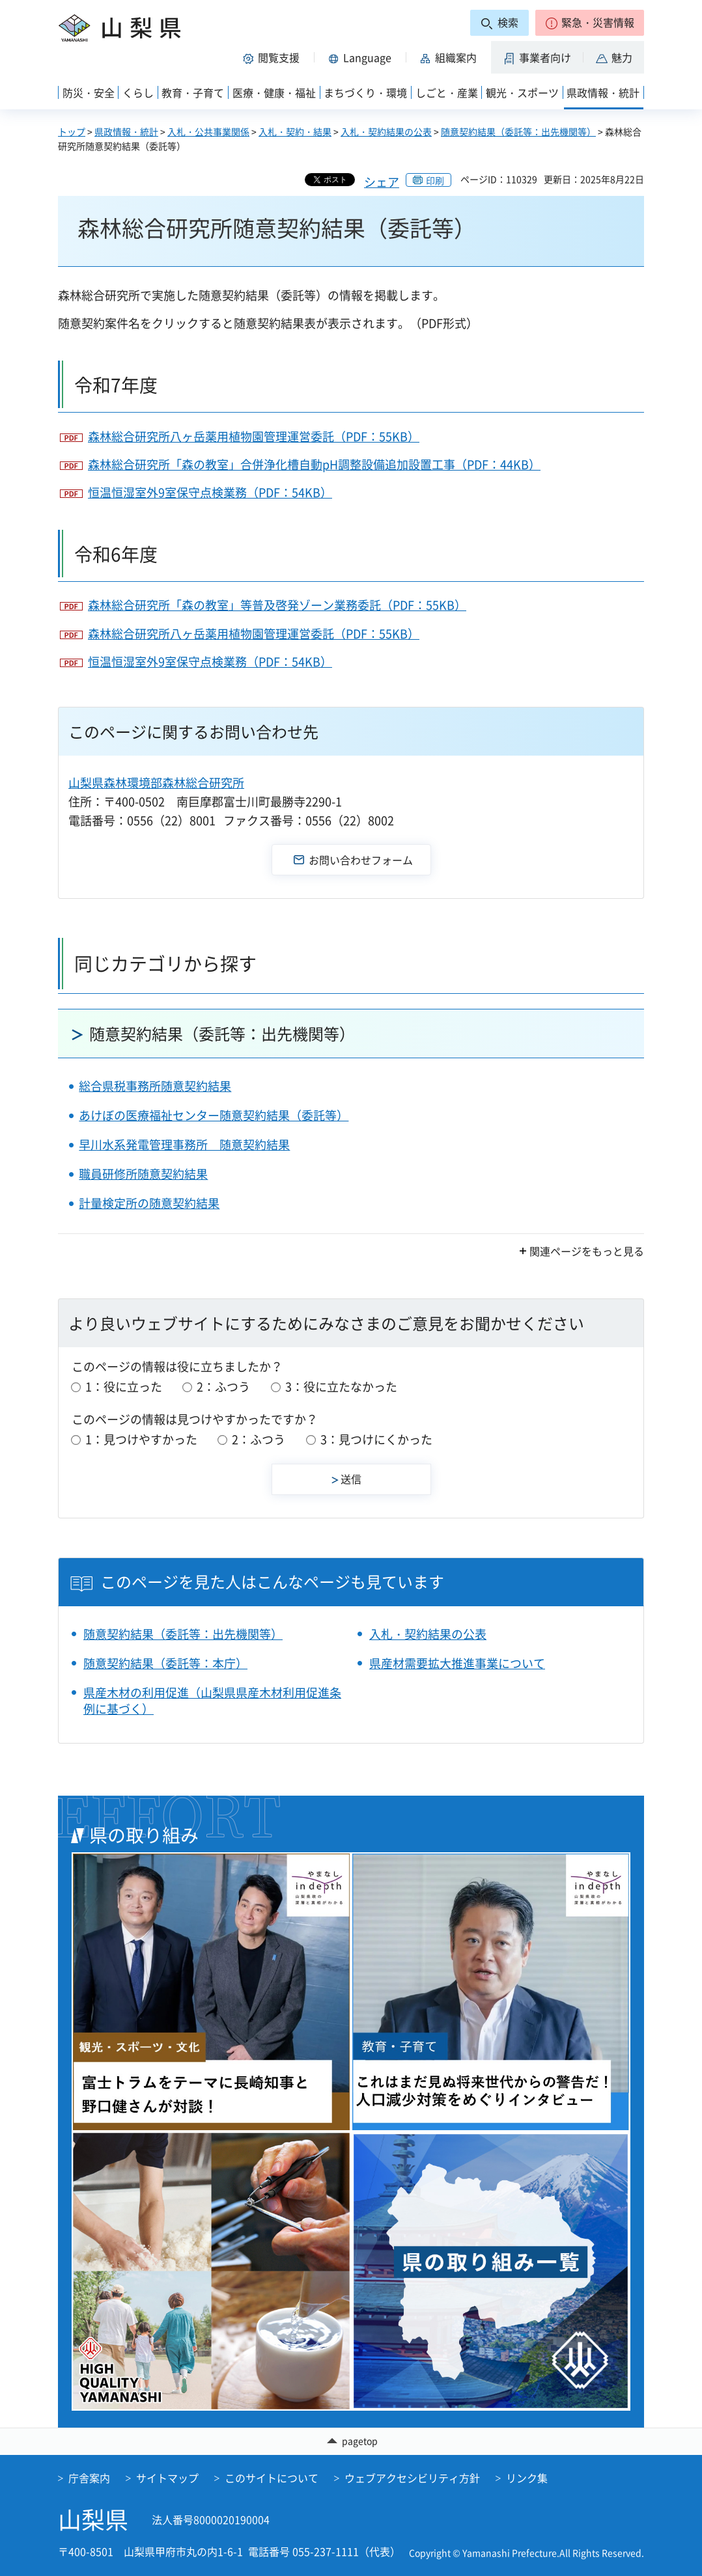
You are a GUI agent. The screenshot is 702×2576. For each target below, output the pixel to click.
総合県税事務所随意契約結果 (155, 1086)
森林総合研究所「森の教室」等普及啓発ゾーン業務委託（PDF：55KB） (277, 605)
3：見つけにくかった (376, 1439)
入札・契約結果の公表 (386, 131)
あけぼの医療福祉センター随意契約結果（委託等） (213, 1115)
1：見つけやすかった (141, 1439)
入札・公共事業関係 (208, 131)
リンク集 (527, 2478)
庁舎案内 (89, 2478)
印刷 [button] (435, 180)
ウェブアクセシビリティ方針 (412, 2478)
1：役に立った (123, 1386)
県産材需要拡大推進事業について (457, 1663)
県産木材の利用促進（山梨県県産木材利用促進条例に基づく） (212, 1700)
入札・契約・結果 (295, 131)
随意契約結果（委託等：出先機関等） (518, 131)
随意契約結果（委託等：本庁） (165, 1663)
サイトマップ (167, 2478)
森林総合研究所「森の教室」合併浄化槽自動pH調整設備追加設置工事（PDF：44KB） (314, 464)
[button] (589, 23)
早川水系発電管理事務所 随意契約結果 (184, 1144)
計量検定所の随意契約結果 (149, 1203)
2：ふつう (223, 1386)
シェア (381, 182)
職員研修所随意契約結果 (143, 1174)
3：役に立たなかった (341, 1386)
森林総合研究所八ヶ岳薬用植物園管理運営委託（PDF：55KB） (253, 436)
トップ (71, 131)
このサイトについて (271, 2478)
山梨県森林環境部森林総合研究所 (156, 782)
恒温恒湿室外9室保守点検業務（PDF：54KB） (210, 492)
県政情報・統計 (126, 131)
